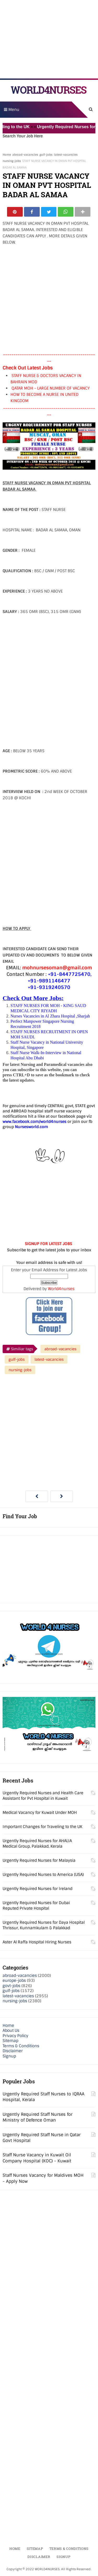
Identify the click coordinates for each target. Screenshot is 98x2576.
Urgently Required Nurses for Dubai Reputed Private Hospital (36, 1905)
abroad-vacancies (25, 154)
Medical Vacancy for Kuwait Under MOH (40, 1812)
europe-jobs (14, 1980)
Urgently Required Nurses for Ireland (37, 1888)
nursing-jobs (12, 161)
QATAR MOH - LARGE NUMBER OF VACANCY (50, 388)
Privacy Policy (15, 2035)
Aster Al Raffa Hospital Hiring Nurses (37, 1942)
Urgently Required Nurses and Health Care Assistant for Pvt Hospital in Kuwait (43, 1795)
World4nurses (61, 1288)
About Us (11, 2030)
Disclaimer (13, 2051)
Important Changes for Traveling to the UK (42, 1826)
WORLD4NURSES (48, 89)
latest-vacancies (66, 154)
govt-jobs (11, 1985)
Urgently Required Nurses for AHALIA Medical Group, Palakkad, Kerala (37, 1843)
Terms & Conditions (21, 2046)
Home (7, 154)
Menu (11, 109)
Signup (9, 2056)
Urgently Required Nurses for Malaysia (39, 1860)
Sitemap (10, 2040)
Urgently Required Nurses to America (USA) (43, 1874)
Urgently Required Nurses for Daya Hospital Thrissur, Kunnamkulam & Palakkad (44, 1925)
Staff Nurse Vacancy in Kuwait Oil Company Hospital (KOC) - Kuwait (37, 2158)
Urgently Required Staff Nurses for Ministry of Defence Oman (37, 2117)
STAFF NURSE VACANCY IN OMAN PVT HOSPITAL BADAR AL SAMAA (47, 185)
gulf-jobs (46, 154)
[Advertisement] (49, 39)
